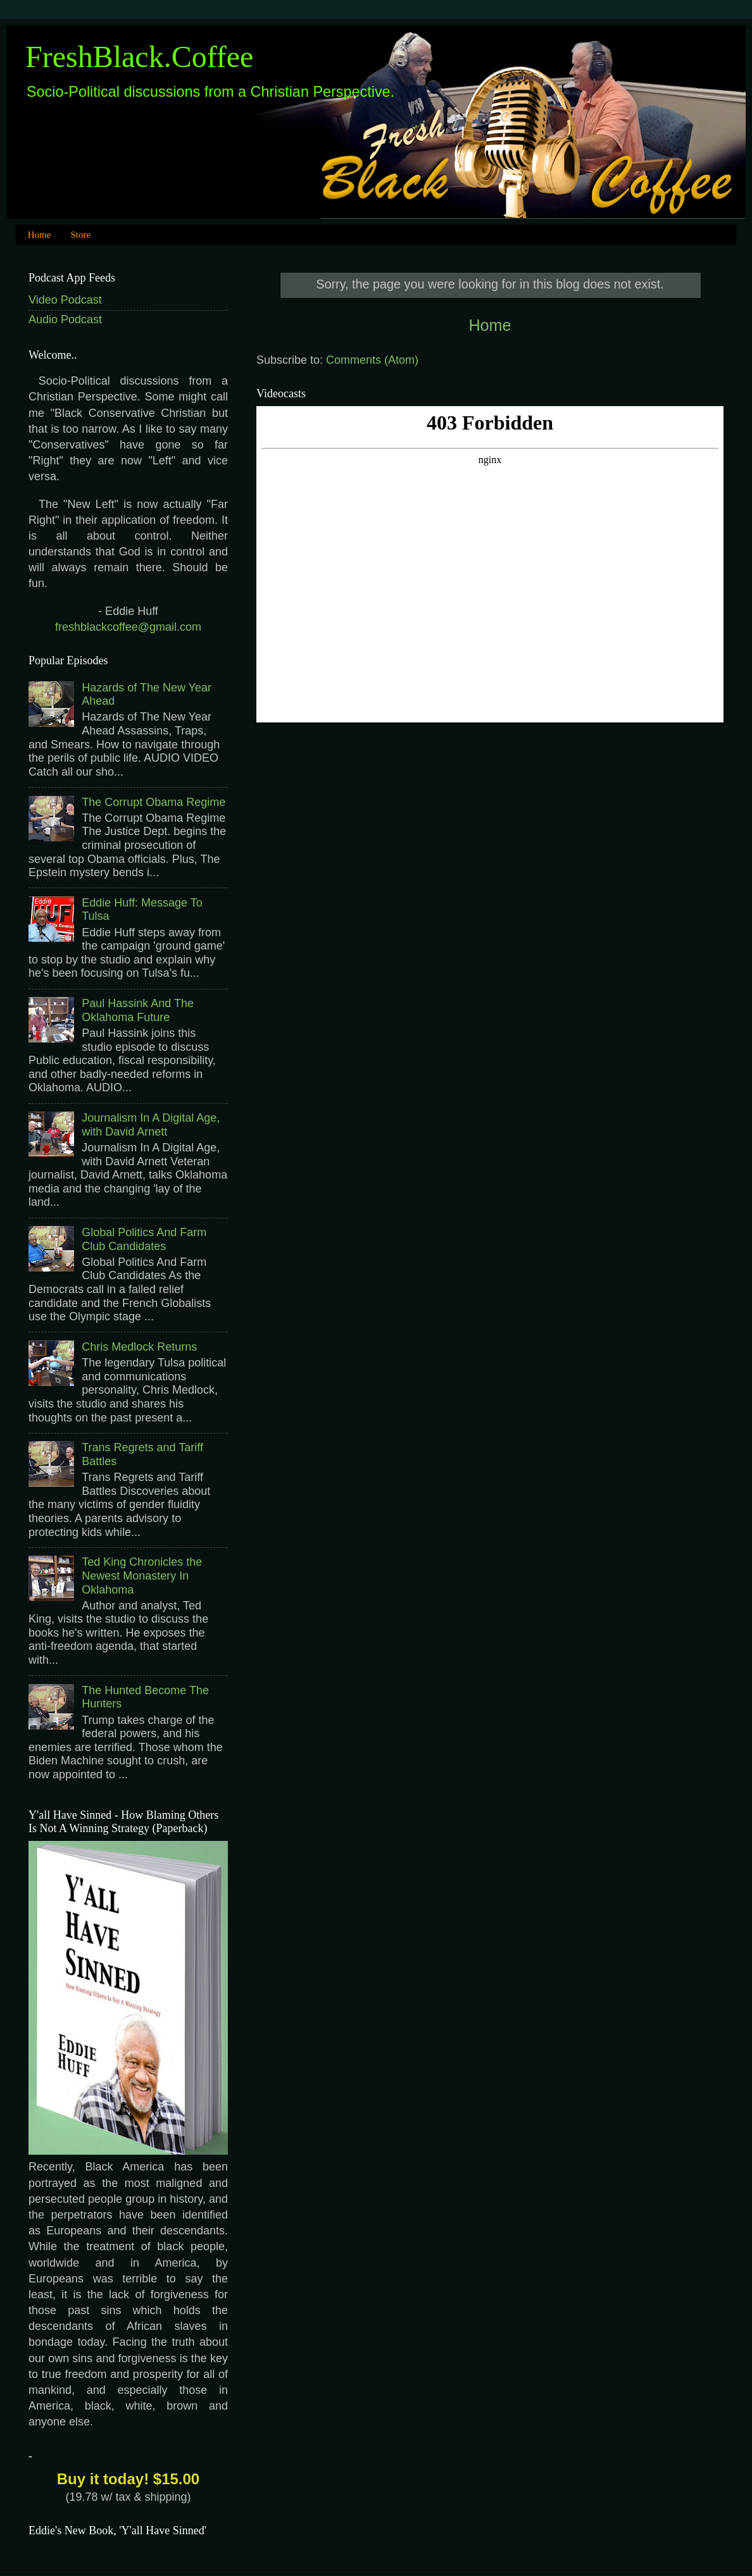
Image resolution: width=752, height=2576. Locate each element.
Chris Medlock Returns (139, 1347)
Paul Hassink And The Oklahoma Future (138, 1010)
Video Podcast (65, 300)
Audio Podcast (65, 319)
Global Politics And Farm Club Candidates (144, 1239)
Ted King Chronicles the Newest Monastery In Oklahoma (142, 1575)
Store (80, 235)
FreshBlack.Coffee (139, 56)
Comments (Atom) (372, 360)
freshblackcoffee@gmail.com (128, 627)
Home (39, 235)
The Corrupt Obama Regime (153, 802)
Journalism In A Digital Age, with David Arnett (151, 1125)
